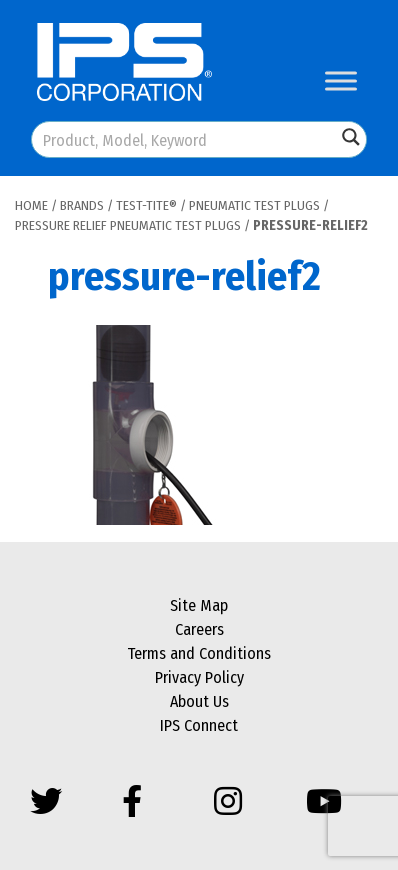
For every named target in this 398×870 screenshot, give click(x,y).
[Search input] (185, 139)
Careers (199, 629)
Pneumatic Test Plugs (254, 205)
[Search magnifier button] (351, 137)
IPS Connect (199, 725)
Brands (82, 205)
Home (31, 205)
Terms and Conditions (199, 653)
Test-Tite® (146, 205)
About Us (199, 701)
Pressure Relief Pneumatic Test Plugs (128, 225)
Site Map (199, 605)
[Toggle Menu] (341, 80)
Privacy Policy (199, 677)
